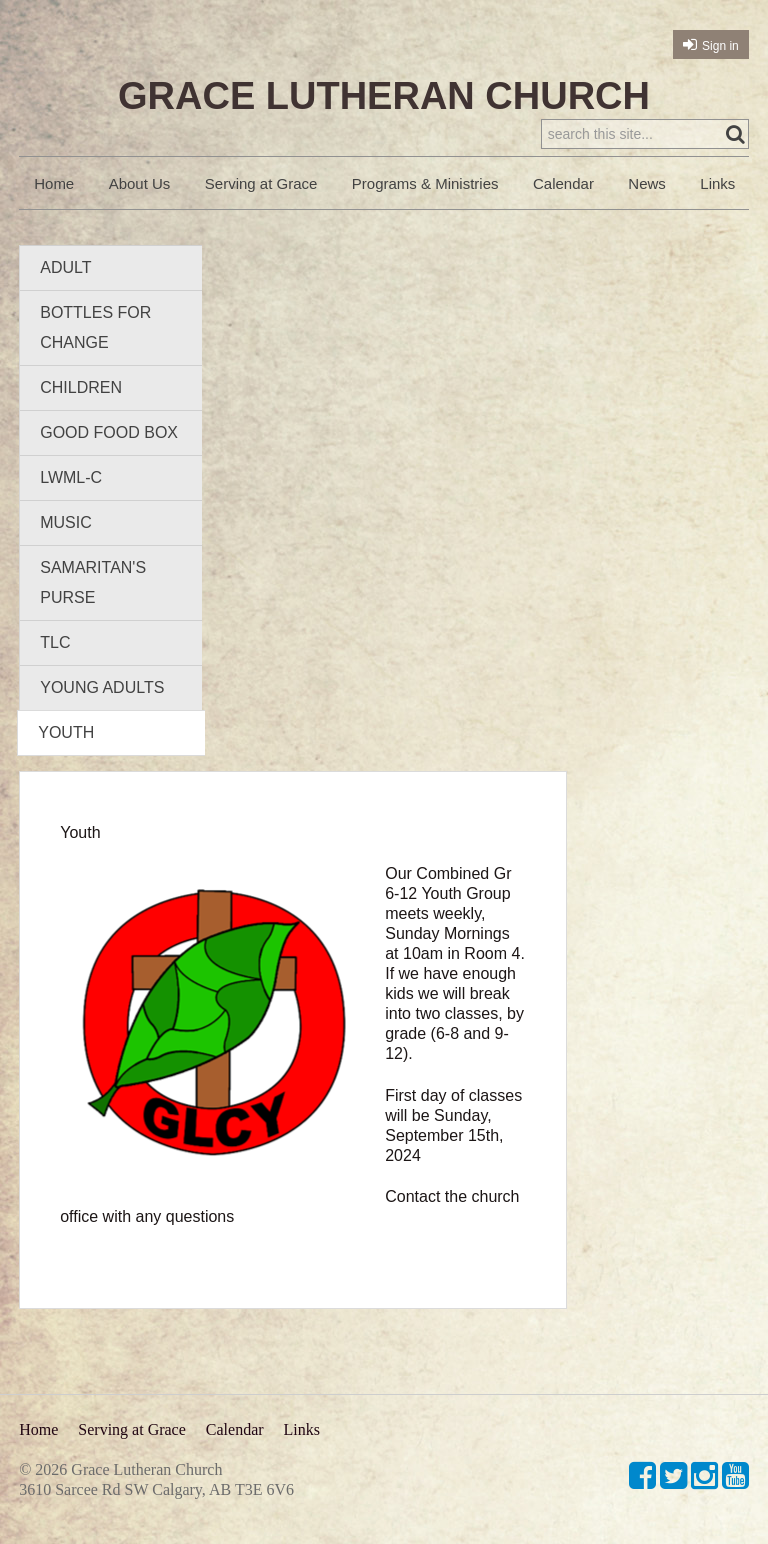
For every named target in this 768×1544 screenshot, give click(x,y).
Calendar (563, 183)
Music (66, 522)
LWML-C (71, 477)
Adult (65, 267)
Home (54, 183)
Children (81, 387)
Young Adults (102, 687)
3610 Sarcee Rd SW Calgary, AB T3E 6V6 (156, 1489)
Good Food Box (109, 432)
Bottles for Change (95, 327)
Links (717, 183)
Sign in (720, 46)
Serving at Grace (261, 183)
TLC (55, 642)
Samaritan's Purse (93, 582)
